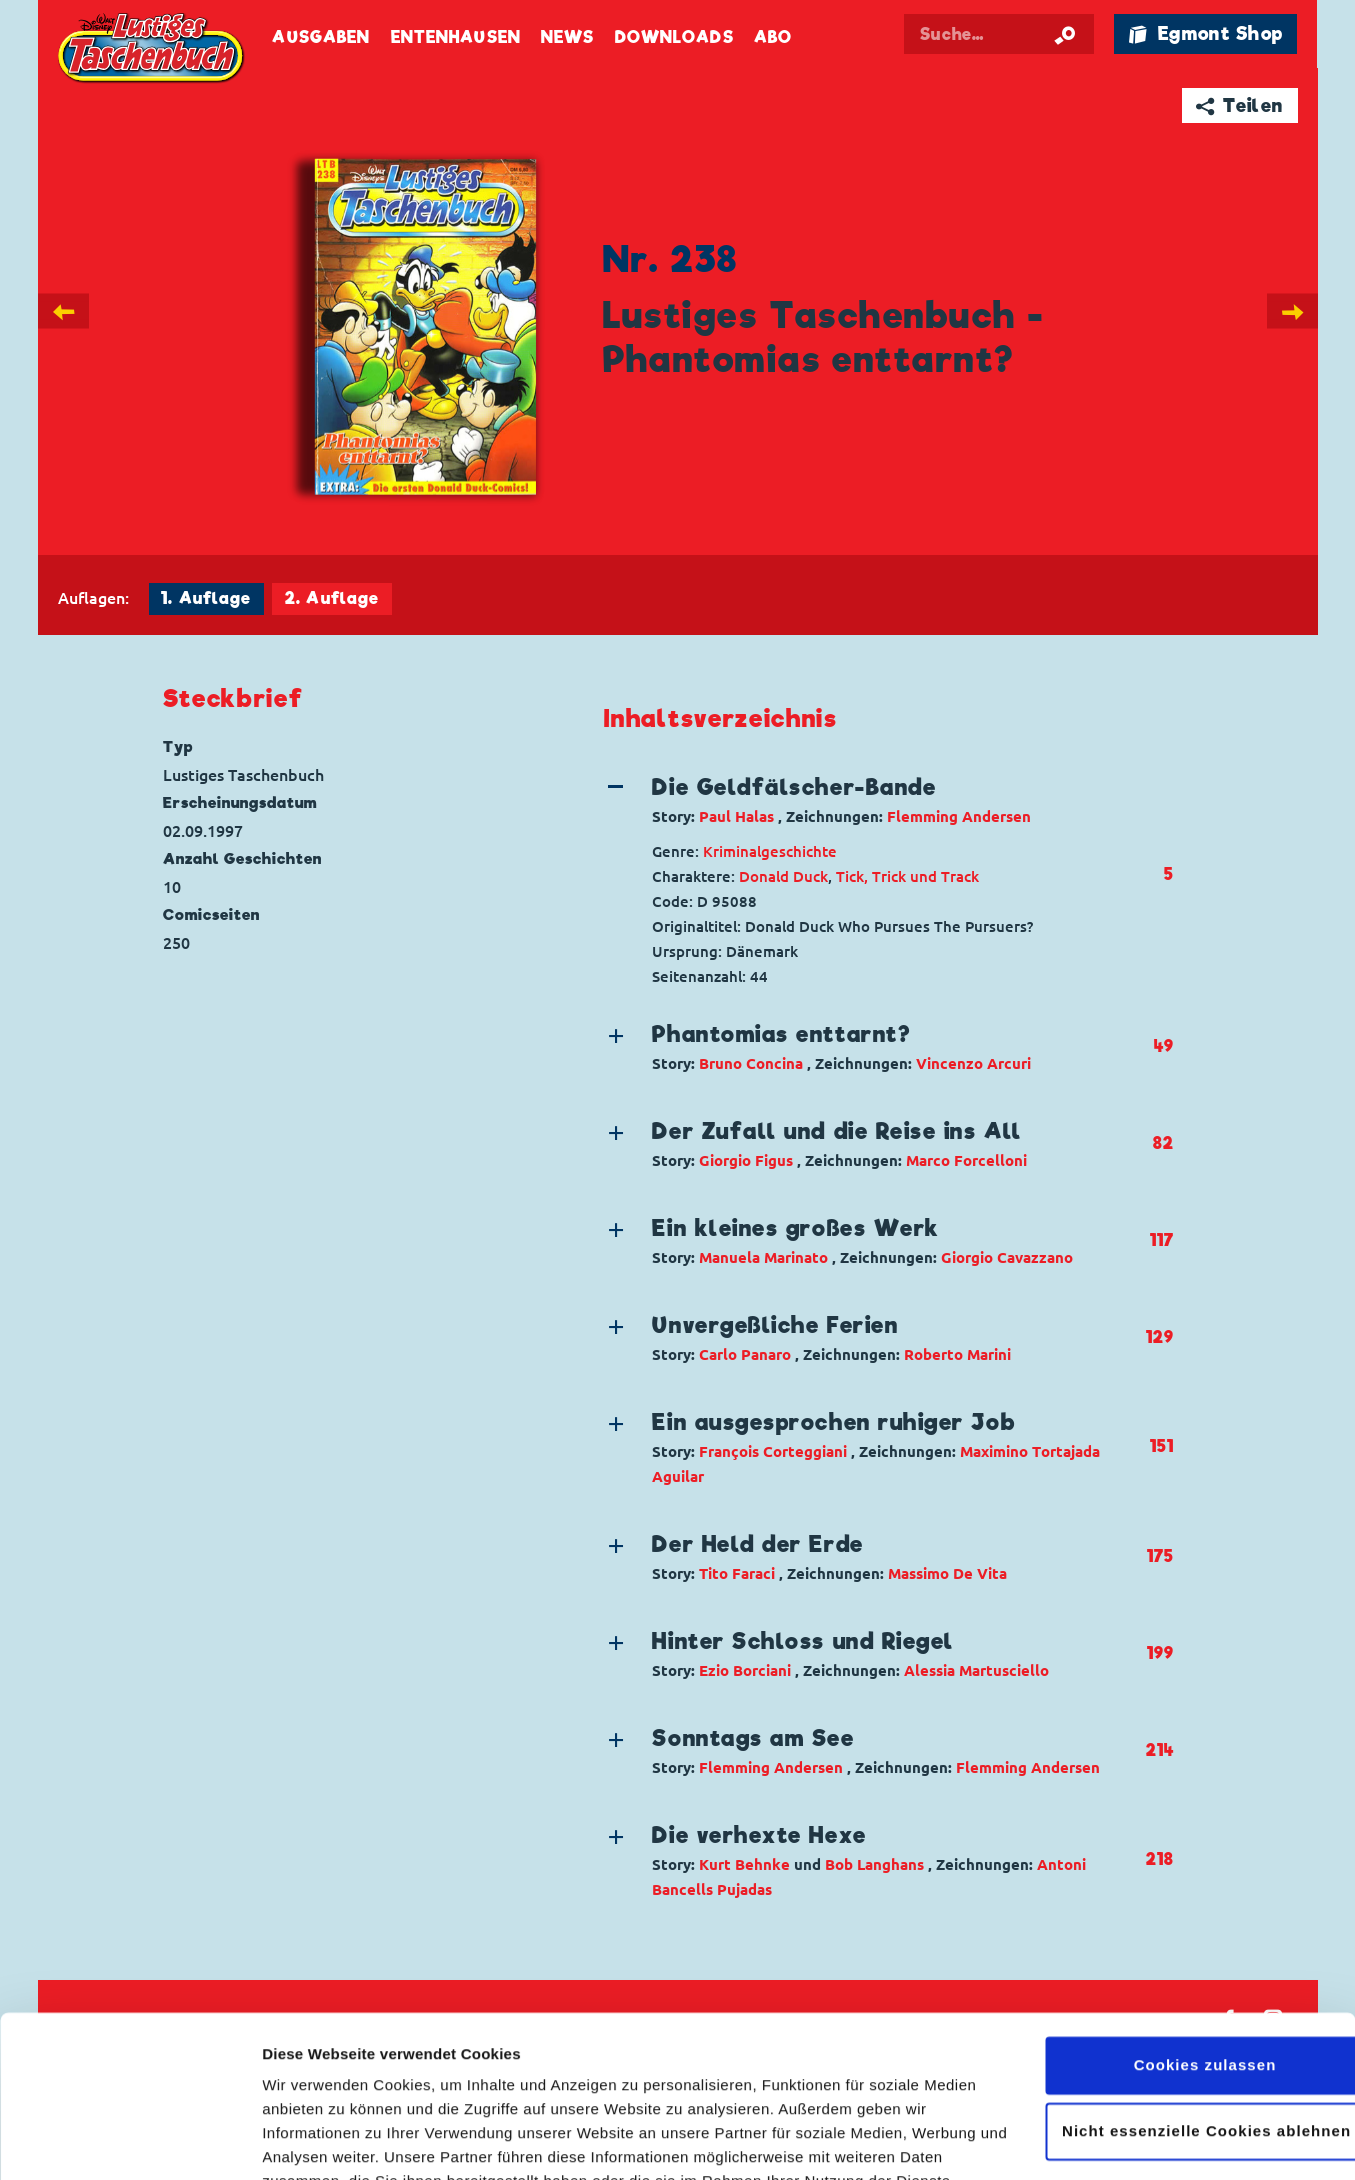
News (567, 37)
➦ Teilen (1239, 105)
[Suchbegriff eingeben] (999, 34)
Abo (773, 37)
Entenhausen (456, 37)
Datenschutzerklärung (346, 2085)
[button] (874, 800)
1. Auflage (206, 598)
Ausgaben (321, 37)
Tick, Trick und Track (907, 876)
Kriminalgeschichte (770, 851)
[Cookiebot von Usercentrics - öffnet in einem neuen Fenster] (129, 2141)
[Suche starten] (1065, 34)
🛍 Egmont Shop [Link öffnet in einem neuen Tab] (1206, 33)
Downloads (674, 37)
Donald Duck (783, 876)
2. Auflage (332, 598)
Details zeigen (312, 2140)
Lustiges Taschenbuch (153, 50)
